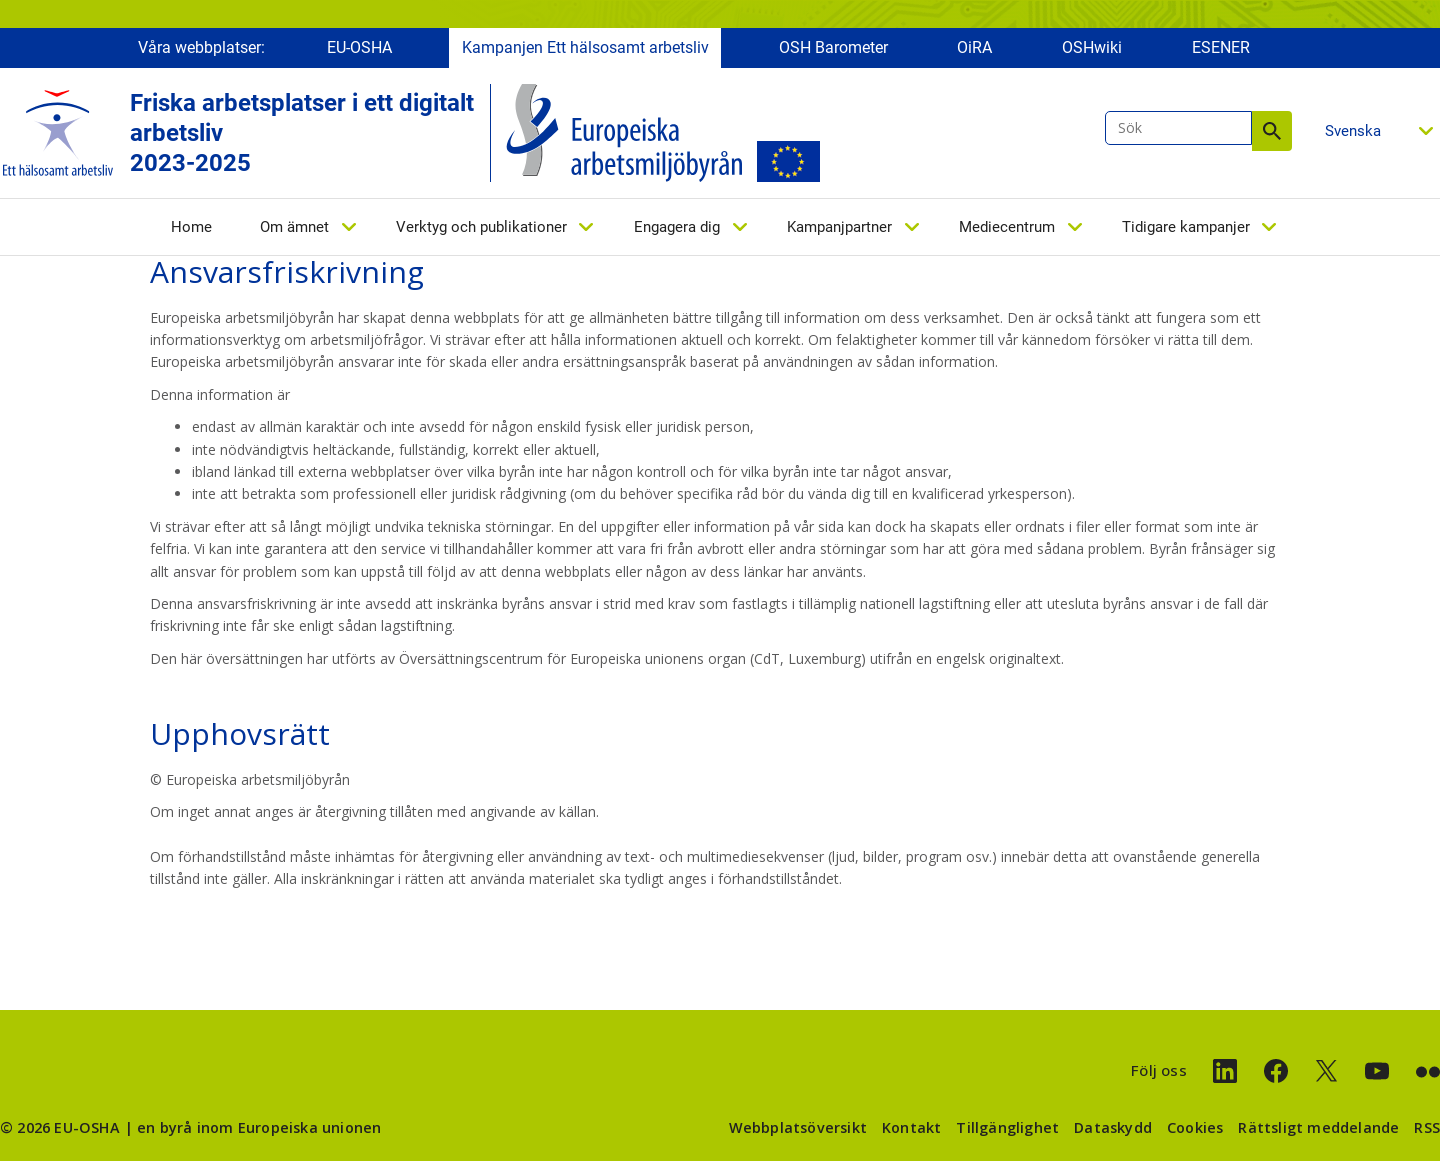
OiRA (974, 47)
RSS (1427, 1127)
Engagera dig (677, 227)
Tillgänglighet (1007, 1127)
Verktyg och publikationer (481, 227)
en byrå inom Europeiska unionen (259, 1127)
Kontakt (911, 1127)
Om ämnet (294, 227)
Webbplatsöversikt (798, 1127)
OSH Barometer (833, 47)
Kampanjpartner (839, 227)
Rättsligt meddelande (1318, 1127)
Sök (1272, 131)
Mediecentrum (1007, 227)
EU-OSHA (359, 47)
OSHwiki (1092, 47)
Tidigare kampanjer (1186, 227)
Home (191, 227)
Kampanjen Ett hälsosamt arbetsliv (585, 47)
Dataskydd (1113, 1127)
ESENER (1221, 47)
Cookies (1195, 1127)
